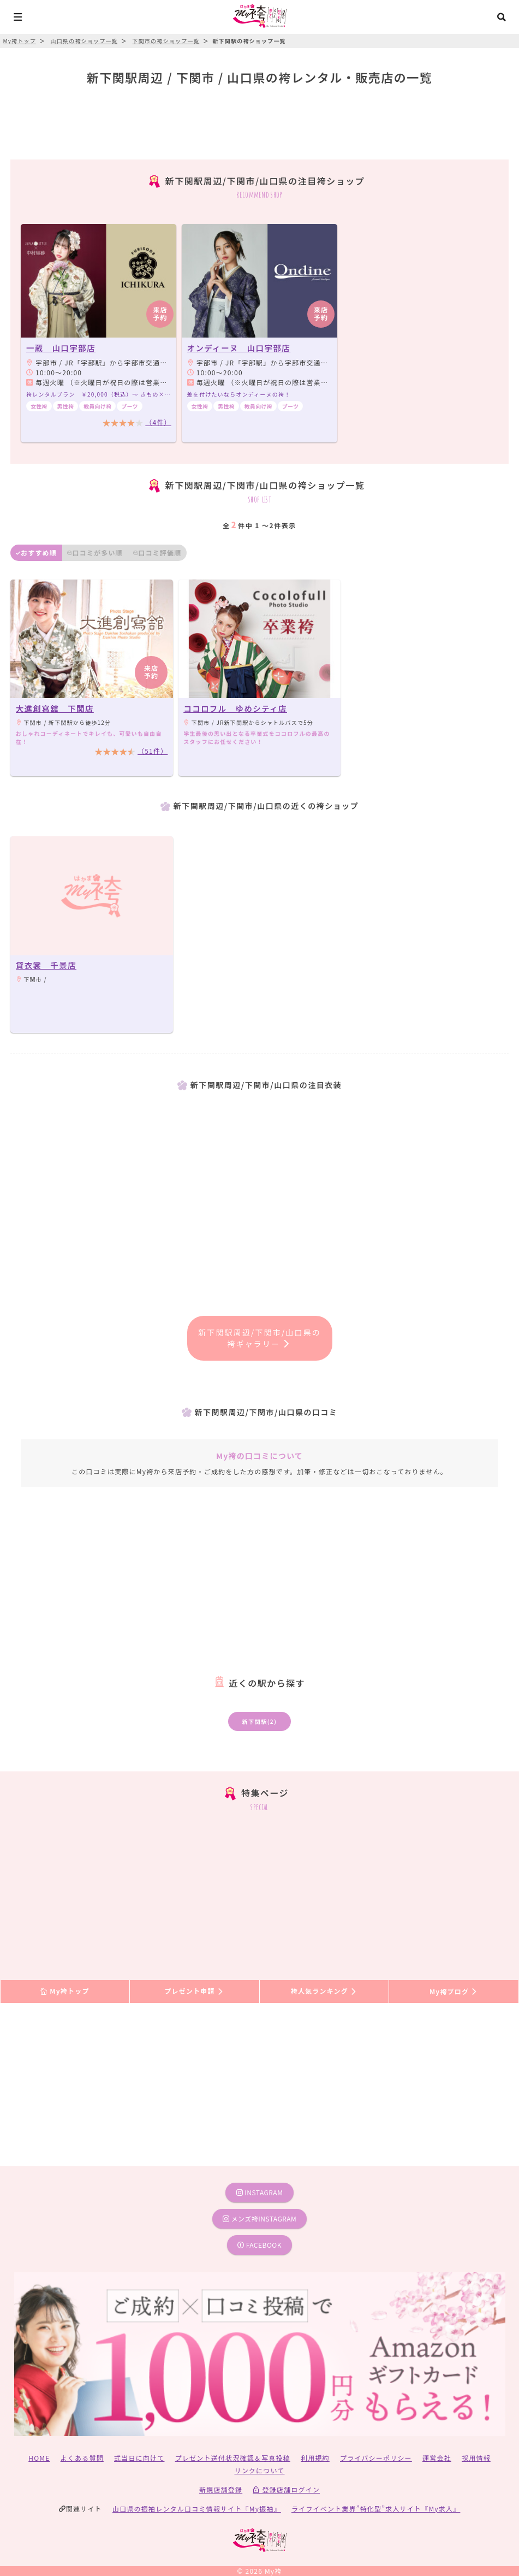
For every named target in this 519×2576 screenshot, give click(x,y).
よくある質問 (82, 2457)
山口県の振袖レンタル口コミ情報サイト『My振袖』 (196, 2508)
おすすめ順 (36, 552)
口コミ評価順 (157, 552)
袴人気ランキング (324, 1991)
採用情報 (476, 2457)
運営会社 (436, 2457)
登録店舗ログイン (286, 2489)
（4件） (158, 422)
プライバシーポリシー (376, 2457)
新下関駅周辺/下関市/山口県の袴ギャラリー (259, 1338)
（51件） (153, 750)
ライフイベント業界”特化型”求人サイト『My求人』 (375, 2508)
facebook (259, 2244)
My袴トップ (64, 1991)
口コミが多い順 (95, 552)
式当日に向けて (139, 2457)
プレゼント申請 (194, 1991)
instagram (259, 2192)
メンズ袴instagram (260, 2218)
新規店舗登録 (220, 2489)
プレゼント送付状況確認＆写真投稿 (232, 2457)
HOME (39, 2457)
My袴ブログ (453, 1991)
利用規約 (315, 2457)
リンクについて (259, 2470)
